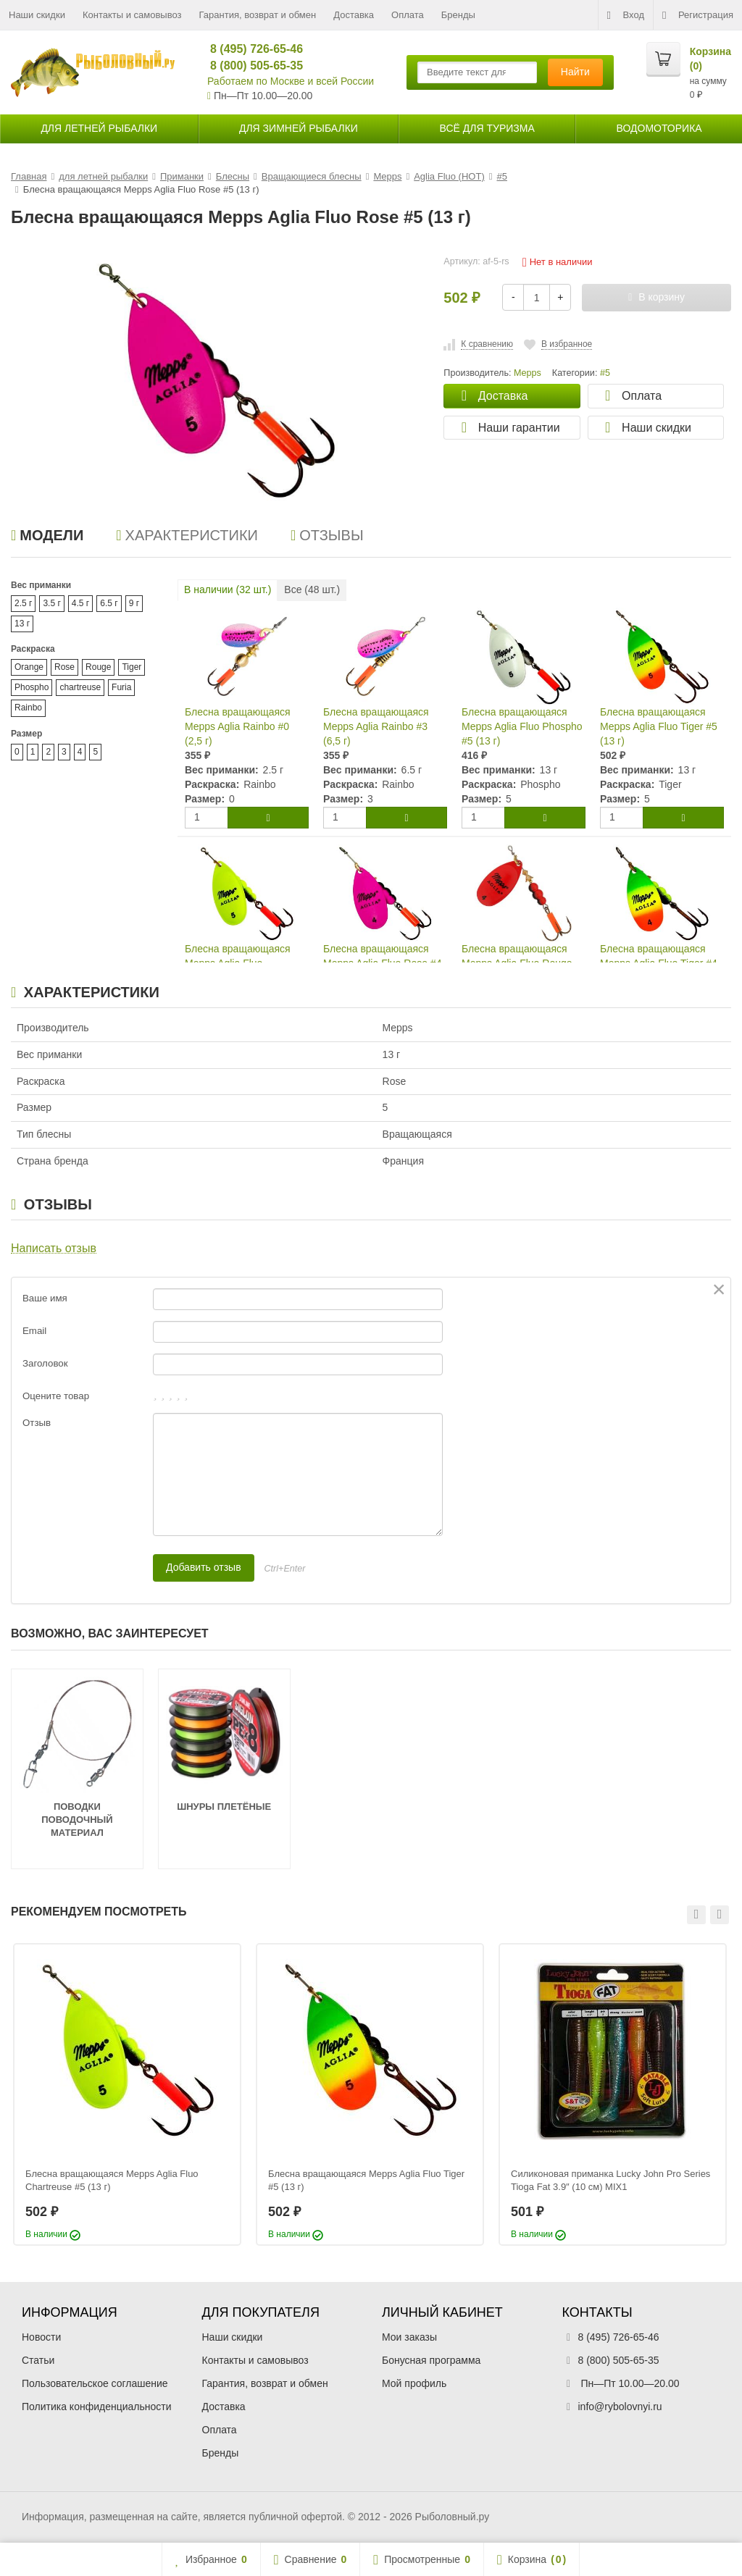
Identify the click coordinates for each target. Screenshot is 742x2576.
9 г (134, 603)
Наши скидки (37, 14)
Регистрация (697, 15)
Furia (121, 687)
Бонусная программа (431, 2360)
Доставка (353, 14)
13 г (22, 623)
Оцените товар (55, 1395)
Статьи (38, 2360)
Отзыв (36, 1422)
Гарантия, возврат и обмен (258, 14)
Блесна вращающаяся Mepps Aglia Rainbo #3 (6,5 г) (376, 726)
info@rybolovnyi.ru (620, 2406)
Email (34, 1330)
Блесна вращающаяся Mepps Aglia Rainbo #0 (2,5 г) (238, 726)
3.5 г (51, 603)
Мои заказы (409, 2337)
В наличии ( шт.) (227, 589)
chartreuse (80, 687)
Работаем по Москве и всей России (290, 81)
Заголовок (45, 1363)
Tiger (131, 667)
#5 (605, 373)
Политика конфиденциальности (97, 2406)
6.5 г (108, 603)
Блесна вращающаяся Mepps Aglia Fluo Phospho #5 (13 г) (522, 726)
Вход (625, 15)
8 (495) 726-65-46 (250, 49)
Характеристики (187, 535)
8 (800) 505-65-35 (250, 65)
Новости (41, 2337)
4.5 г (80, 603)
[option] (127, 2095)
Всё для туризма (487, 128)
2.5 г (23, 603)
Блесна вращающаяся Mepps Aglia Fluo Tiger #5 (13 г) (658, 726)
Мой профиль (414, 2383)
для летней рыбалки (99, 128)
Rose (64, 667)
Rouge (98, 667)
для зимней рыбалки (298, 128)
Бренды (458, 14)
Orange (28, 667)
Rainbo (28, 707)
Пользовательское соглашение (95, 2383)
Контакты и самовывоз (132, 14)
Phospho (31, 687)
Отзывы (327, 535)
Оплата (407, 14)
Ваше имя (44, 1298)
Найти (575, 71)
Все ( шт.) (312, 589)
